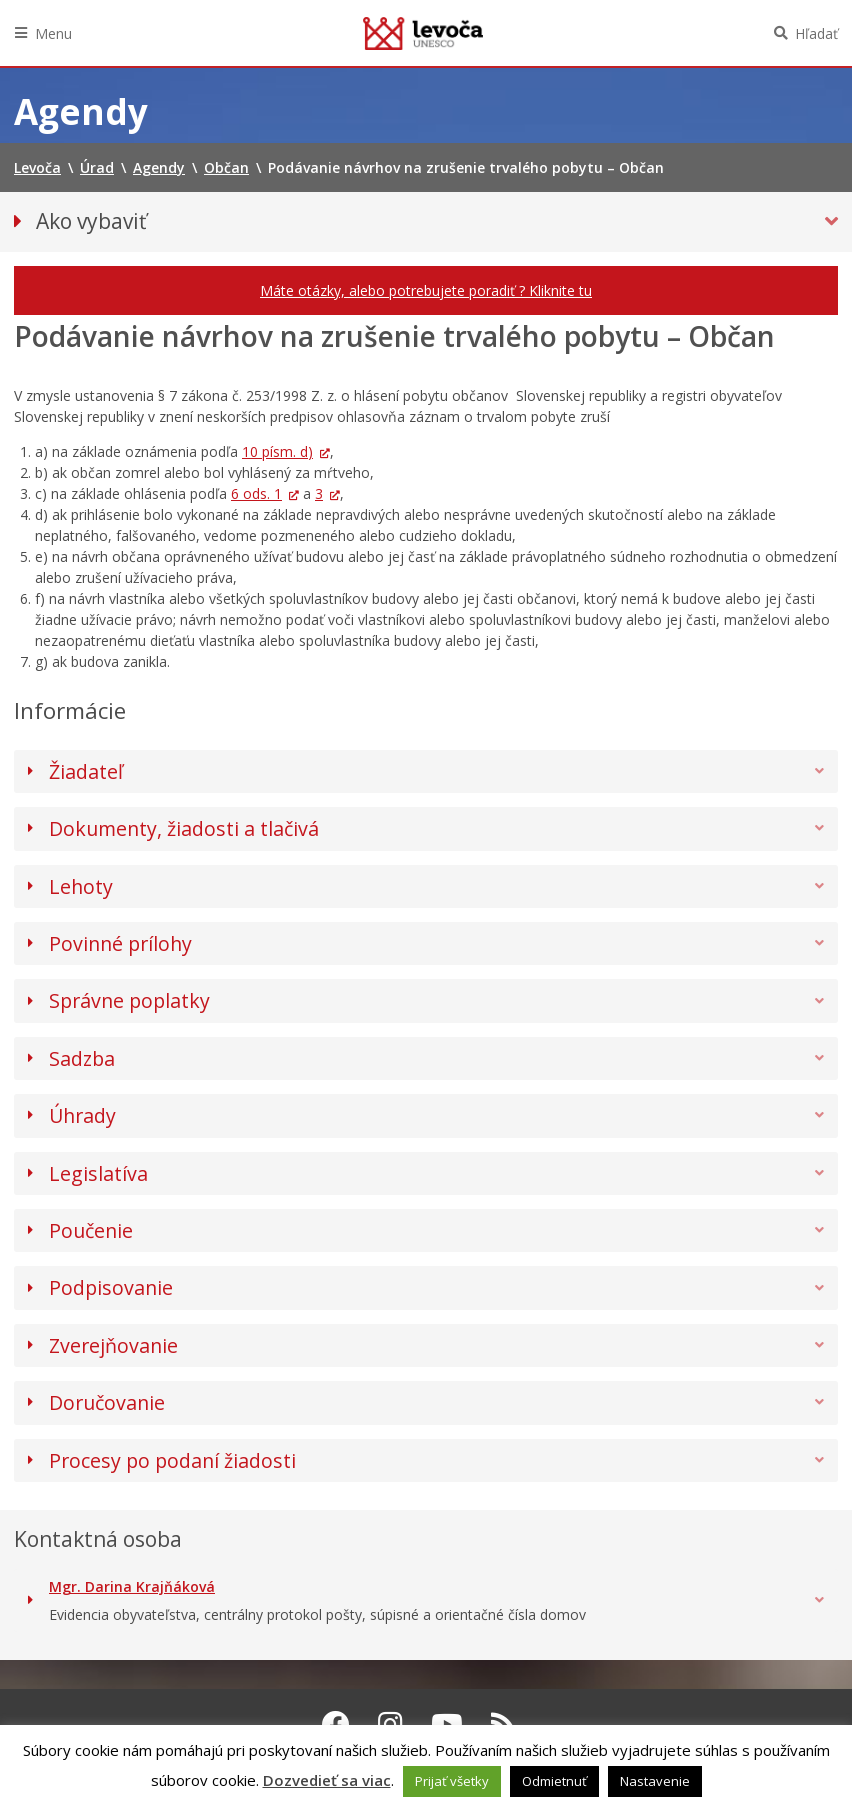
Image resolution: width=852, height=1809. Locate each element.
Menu (53, 33)
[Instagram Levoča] (390, 1724)
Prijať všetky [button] (452, 1781)
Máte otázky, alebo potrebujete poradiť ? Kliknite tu (426, 290)
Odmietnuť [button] (554, 1781)
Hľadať (816, 33)
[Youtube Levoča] (447, 1724)
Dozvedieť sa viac (327, 1780)
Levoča (423, 33)
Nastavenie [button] (655, 1781)
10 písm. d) (277, 451)
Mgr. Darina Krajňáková (132, 1586)
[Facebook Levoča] (336, 1724)
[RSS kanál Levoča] (503, 1724)
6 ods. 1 (256, 493)
